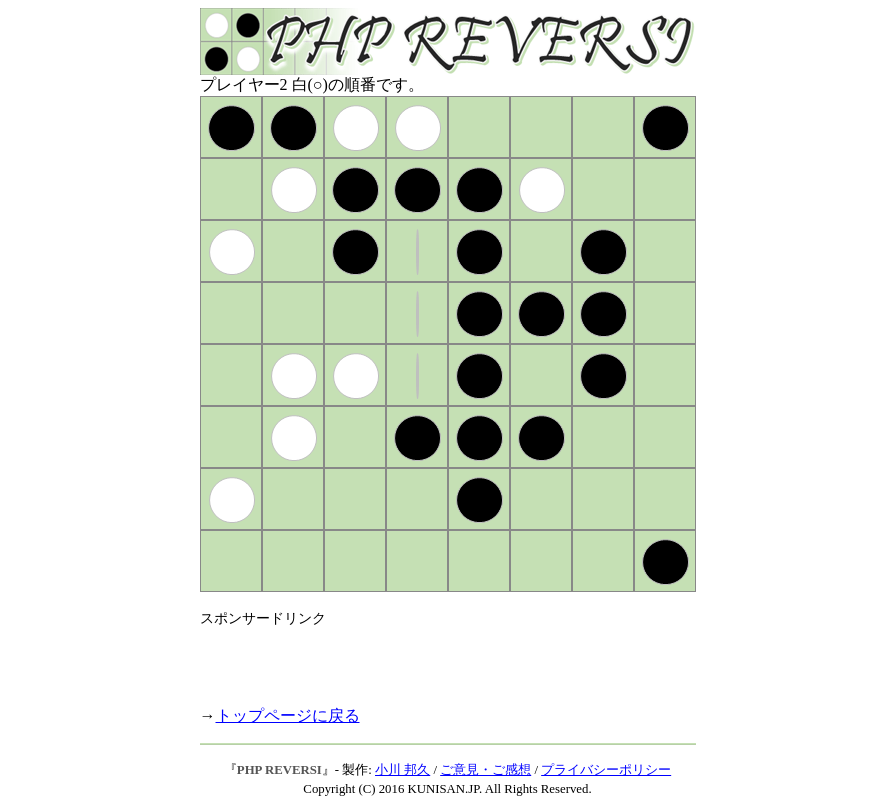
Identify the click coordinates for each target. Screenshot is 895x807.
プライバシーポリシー (606, 770)
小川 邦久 (402, 770)
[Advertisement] (434, 658)
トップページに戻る (288, 715)
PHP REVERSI (279, 770)
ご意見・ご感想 (485, 770)
